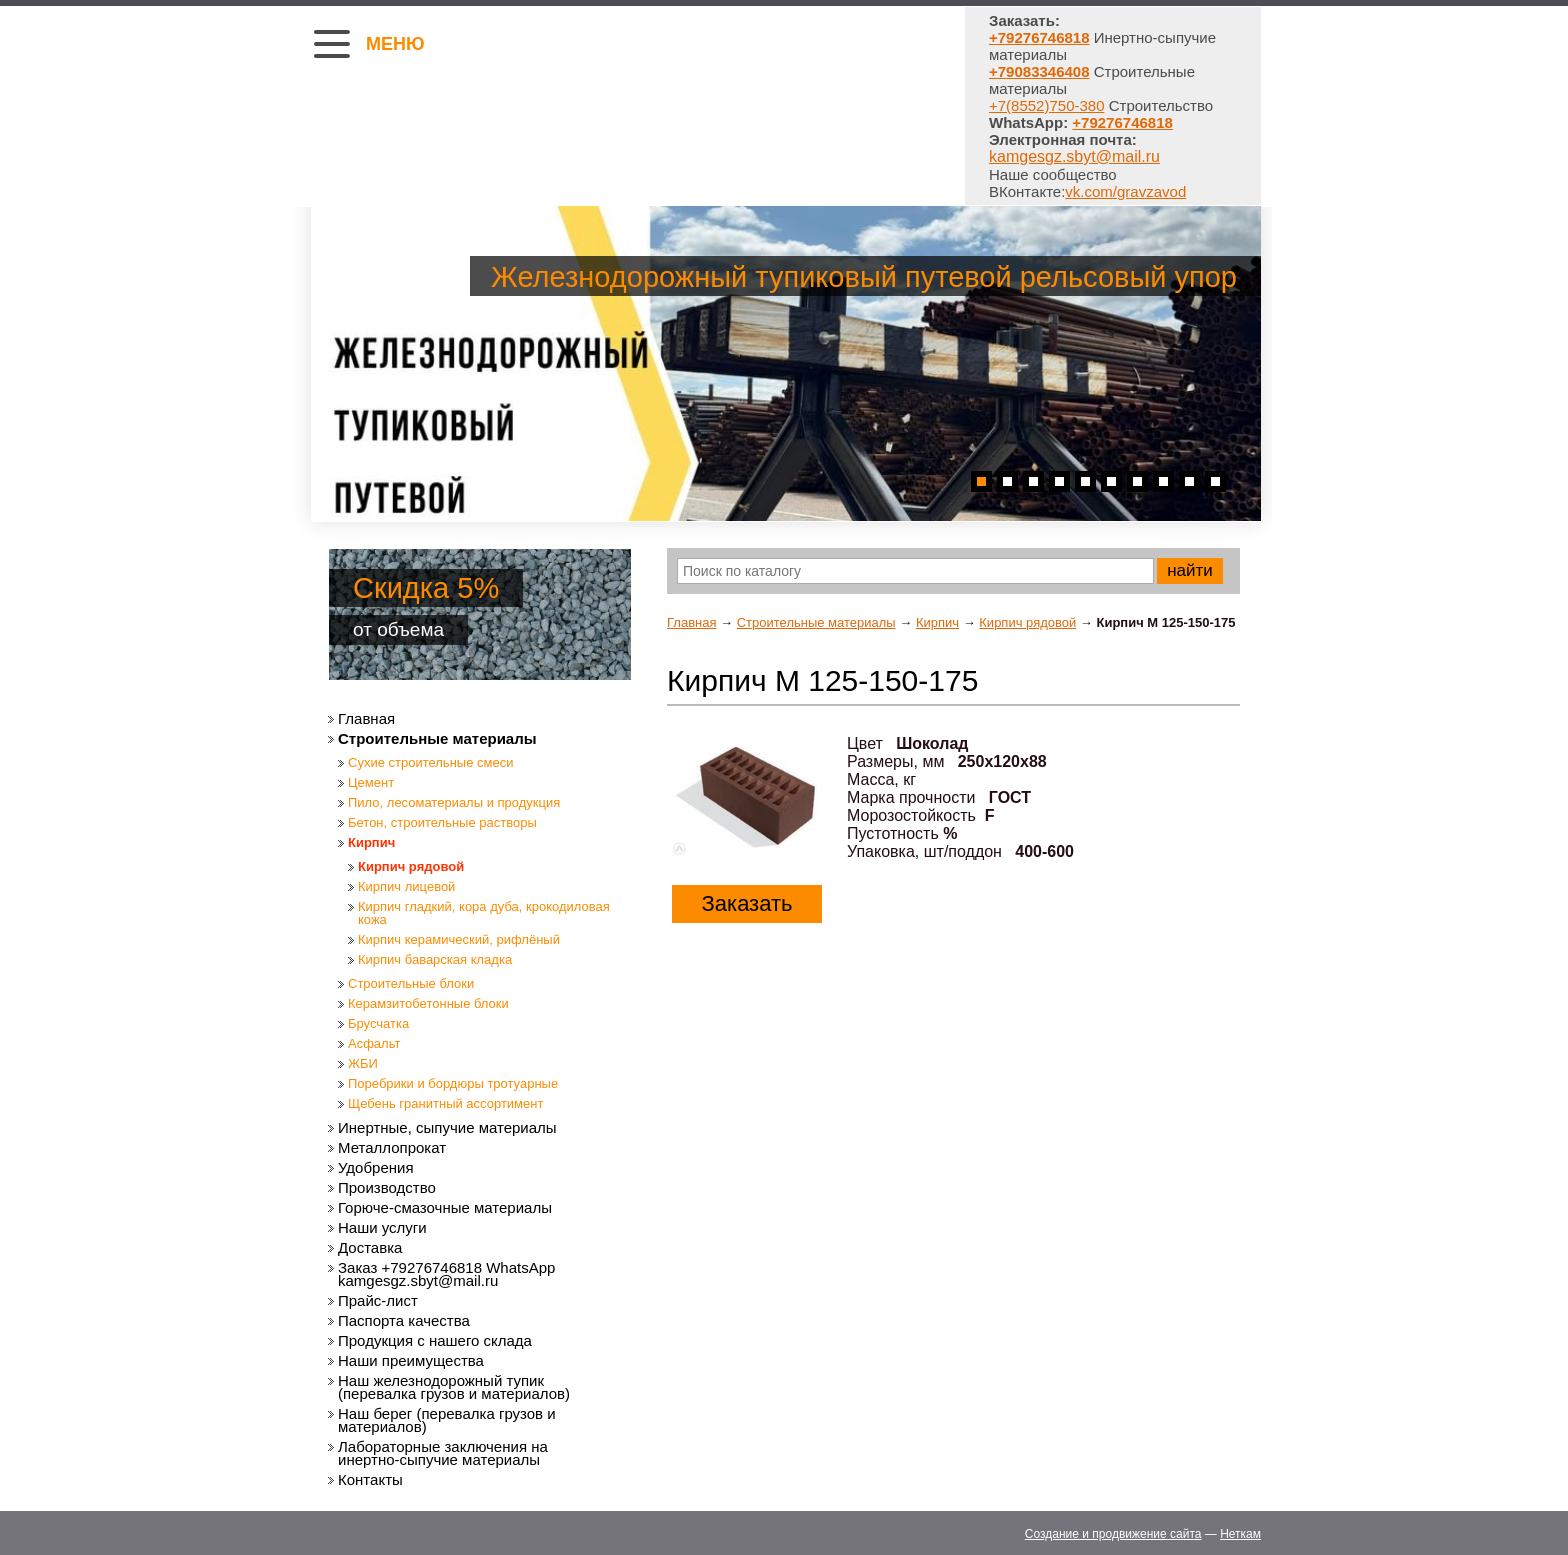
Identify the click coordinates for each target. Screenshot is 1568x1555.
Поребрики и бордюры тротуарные (453, 1083)
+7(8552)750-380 (1047, 105)
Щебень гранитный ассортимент (445, 1103)
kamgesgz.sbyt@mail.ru (1074, 156)
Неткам (1240, 1534)
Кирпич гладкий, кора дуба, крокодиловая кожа (484, 913)
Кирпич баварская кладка (435, 959)
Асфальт (374, 1043)
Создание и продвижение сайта (1113, 1534)
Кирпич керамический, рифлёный (459, 939)
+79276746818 (1122, 122)
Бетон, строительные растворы (442, 822)
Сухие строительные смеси (430, 762)
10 (1215, 481)
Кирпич (937, 622)
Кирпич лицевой (406, 886)
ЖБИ (363, 1063)
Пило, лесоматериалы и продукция (454, 802)
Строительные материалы (816, 622)
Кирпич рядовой (1027, 622)
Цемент (371, 782)
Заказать (747, 903)
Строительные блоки (411, 983)
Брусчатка (378, 1023)
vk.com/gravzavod (1125, 191)
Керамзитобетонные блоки (428, 1003)
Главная (691, 622)
